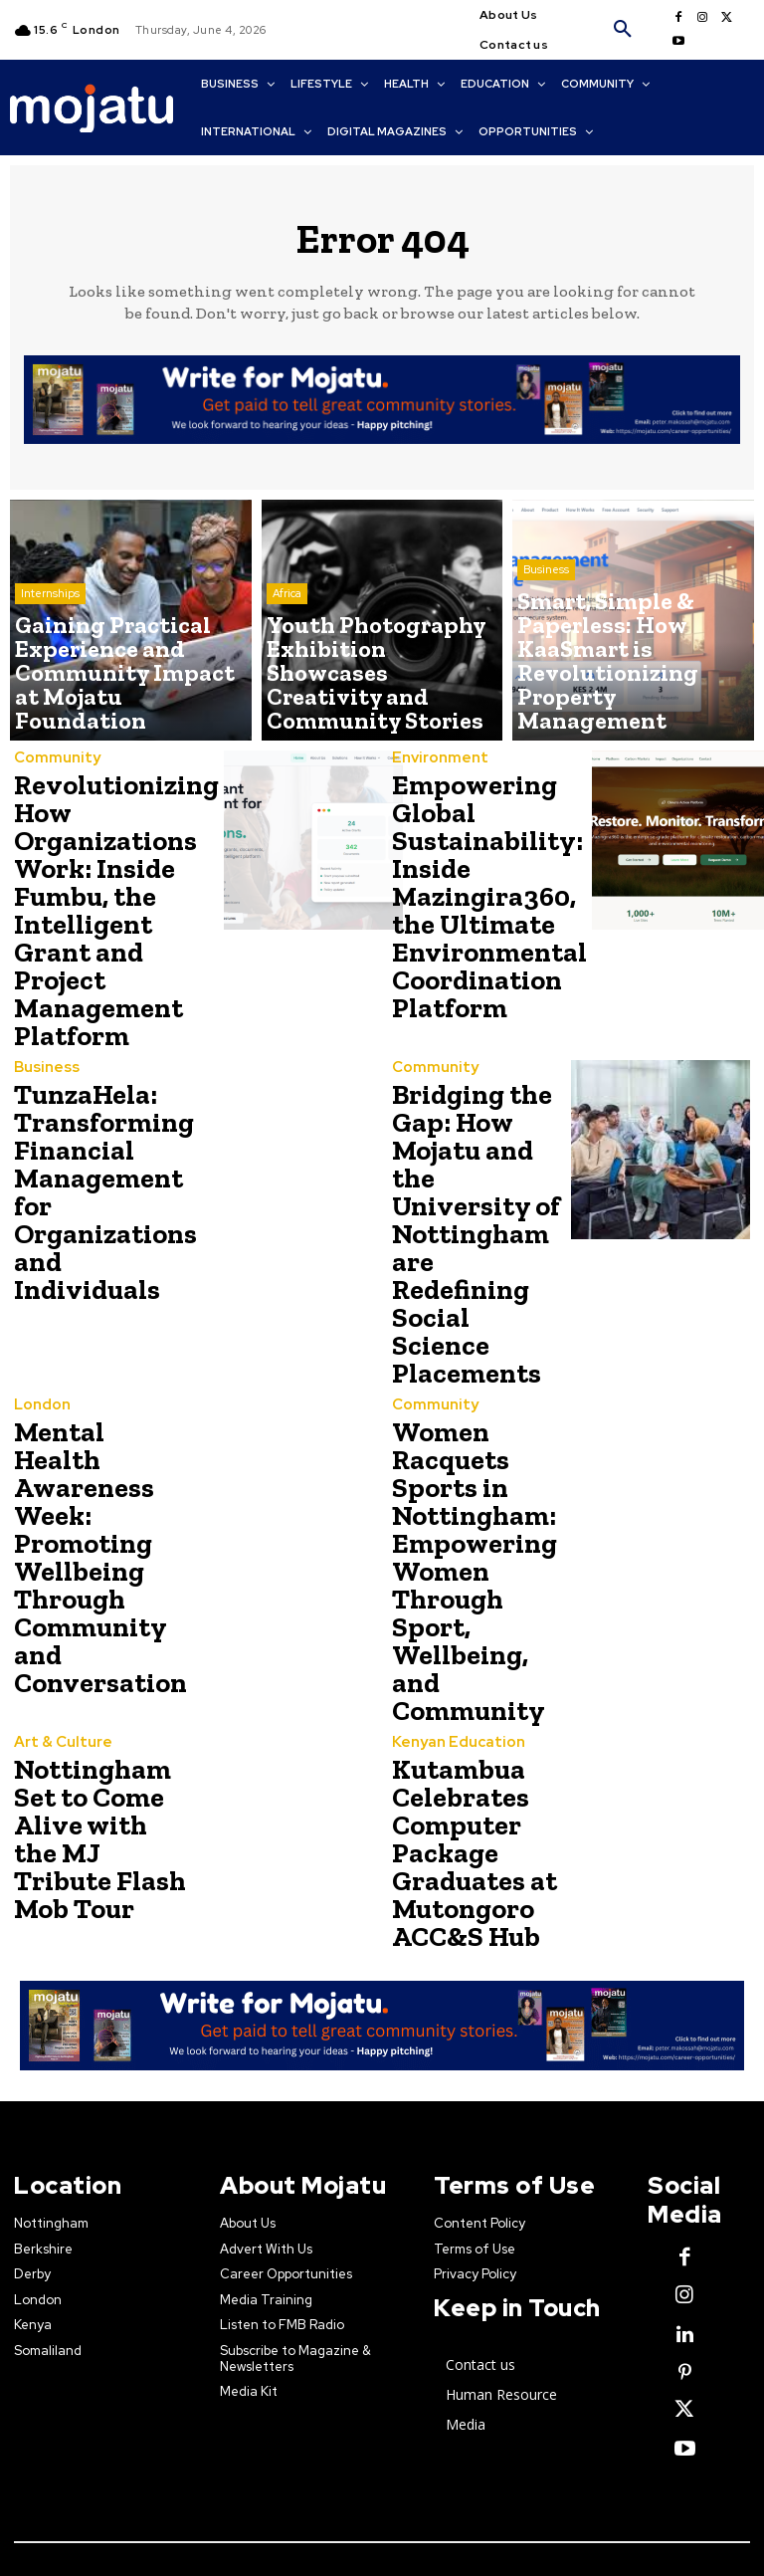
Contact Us (70, 2489)
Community (52, 759)
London (39, 1247)
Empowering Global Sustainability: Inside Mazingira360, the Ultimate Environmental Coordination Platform (476, 879)
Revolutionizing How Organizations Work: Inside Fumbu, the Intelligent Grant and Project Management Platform (104, 891)
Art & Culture (57, 1511)
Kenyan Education (450, 1491)
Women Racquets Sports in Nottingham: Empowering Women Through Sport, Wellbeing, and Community (476, 1367)
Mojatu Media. (391, 2360)
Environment (434, 759)
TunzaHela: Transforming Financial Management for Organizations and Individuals (94, 1135)
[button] (623, 30)
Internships (50, 668)
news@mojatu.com (459, 2515)
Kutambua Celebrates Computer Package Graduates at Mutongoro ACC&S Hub (464, 1587)
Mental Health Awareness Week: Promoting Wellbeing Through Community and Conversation (95, 1367)
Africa (287, 652)
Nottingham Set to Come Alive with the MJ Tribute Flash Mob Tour (99, 1583)
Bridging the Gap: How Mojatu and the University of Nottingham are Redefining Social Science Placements (476, 1135)
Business (546, 652)
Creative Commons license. (649, 2386)
